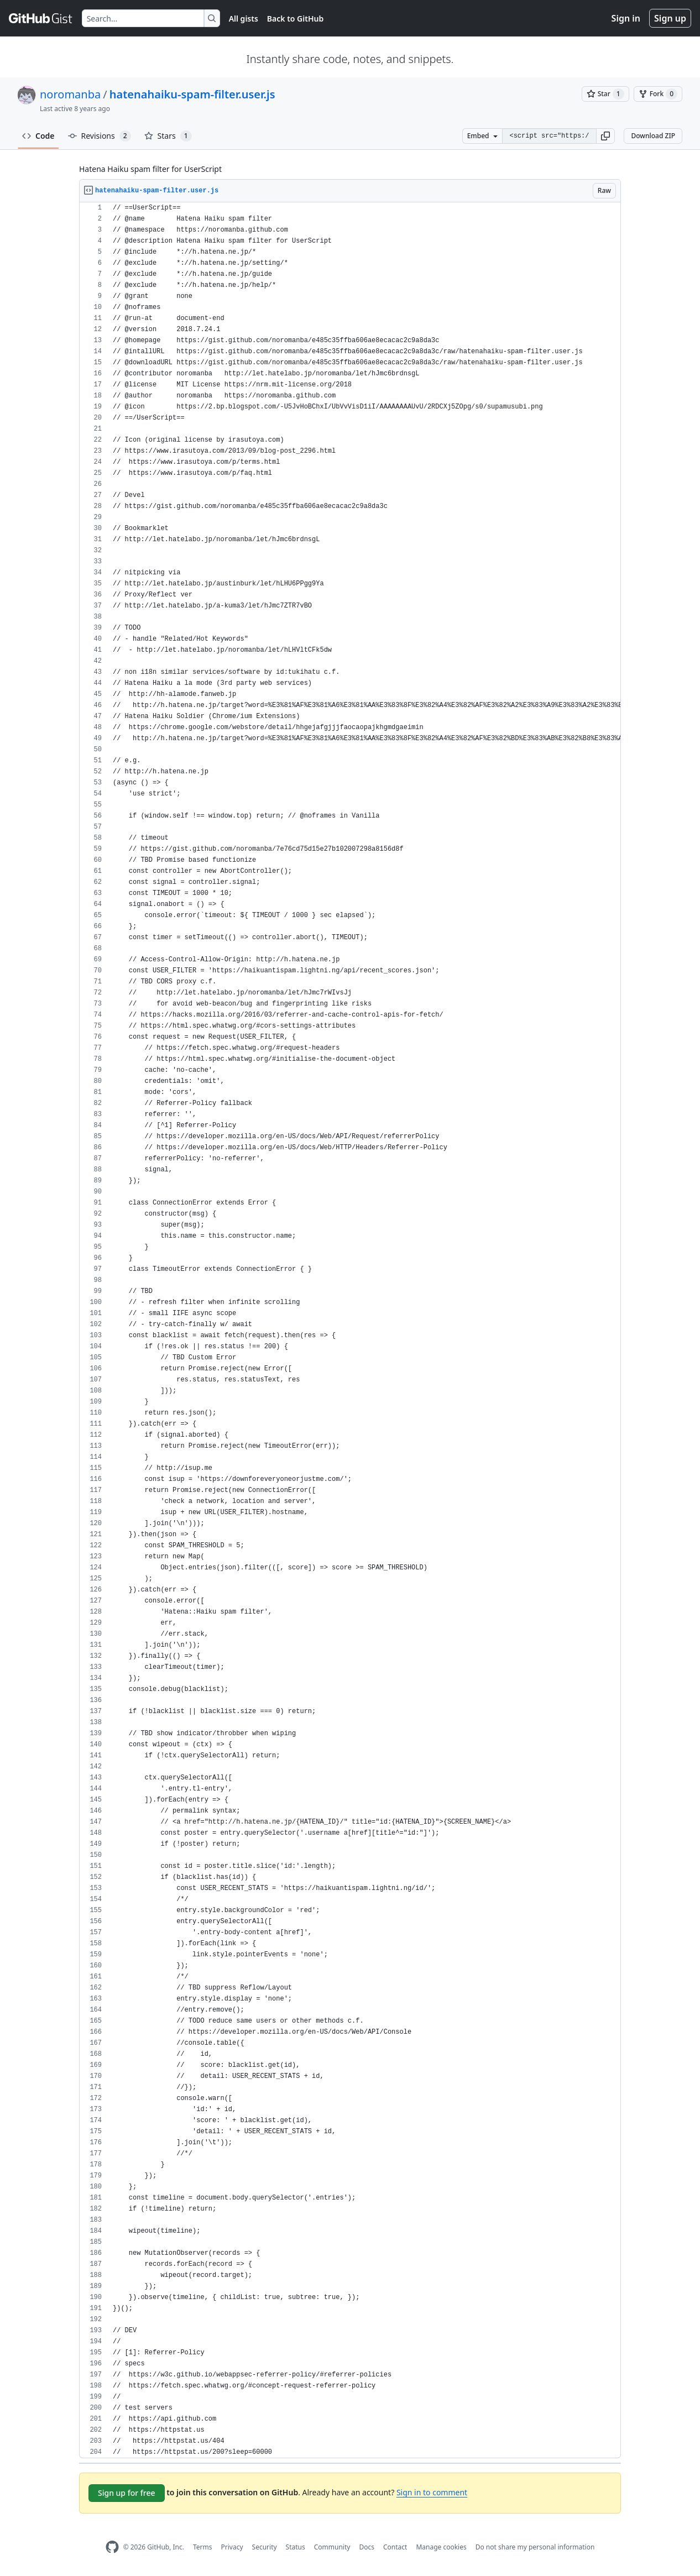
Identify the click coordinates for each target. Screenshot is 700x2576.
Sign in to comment (431, 2492)
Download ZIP (653, 135)
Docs (366, 2547)
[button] (605, 136)
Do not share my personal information (535, 2547)
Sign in (626, 18)
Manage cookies (441, 2547)
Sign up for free (126, 2493)
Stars (168, 136)
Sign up (670, 18)
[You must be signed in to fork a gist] (658, 94)
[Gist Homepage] (41, 18)
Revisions (99, 136)
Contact (395, 2547)
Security (264, 2547)
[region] (350, 1330)
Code (38, 135)
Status (295, 2547)
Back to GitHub (295, 18)
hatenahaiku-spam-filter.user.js (192, 94)
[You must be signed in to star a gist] (605, 94)
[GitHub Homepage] (112, 2547)
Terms (202, 2547)
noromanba (70, 94)
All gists (243, 18)
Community (332, 2547)
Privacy (232, 2547)
